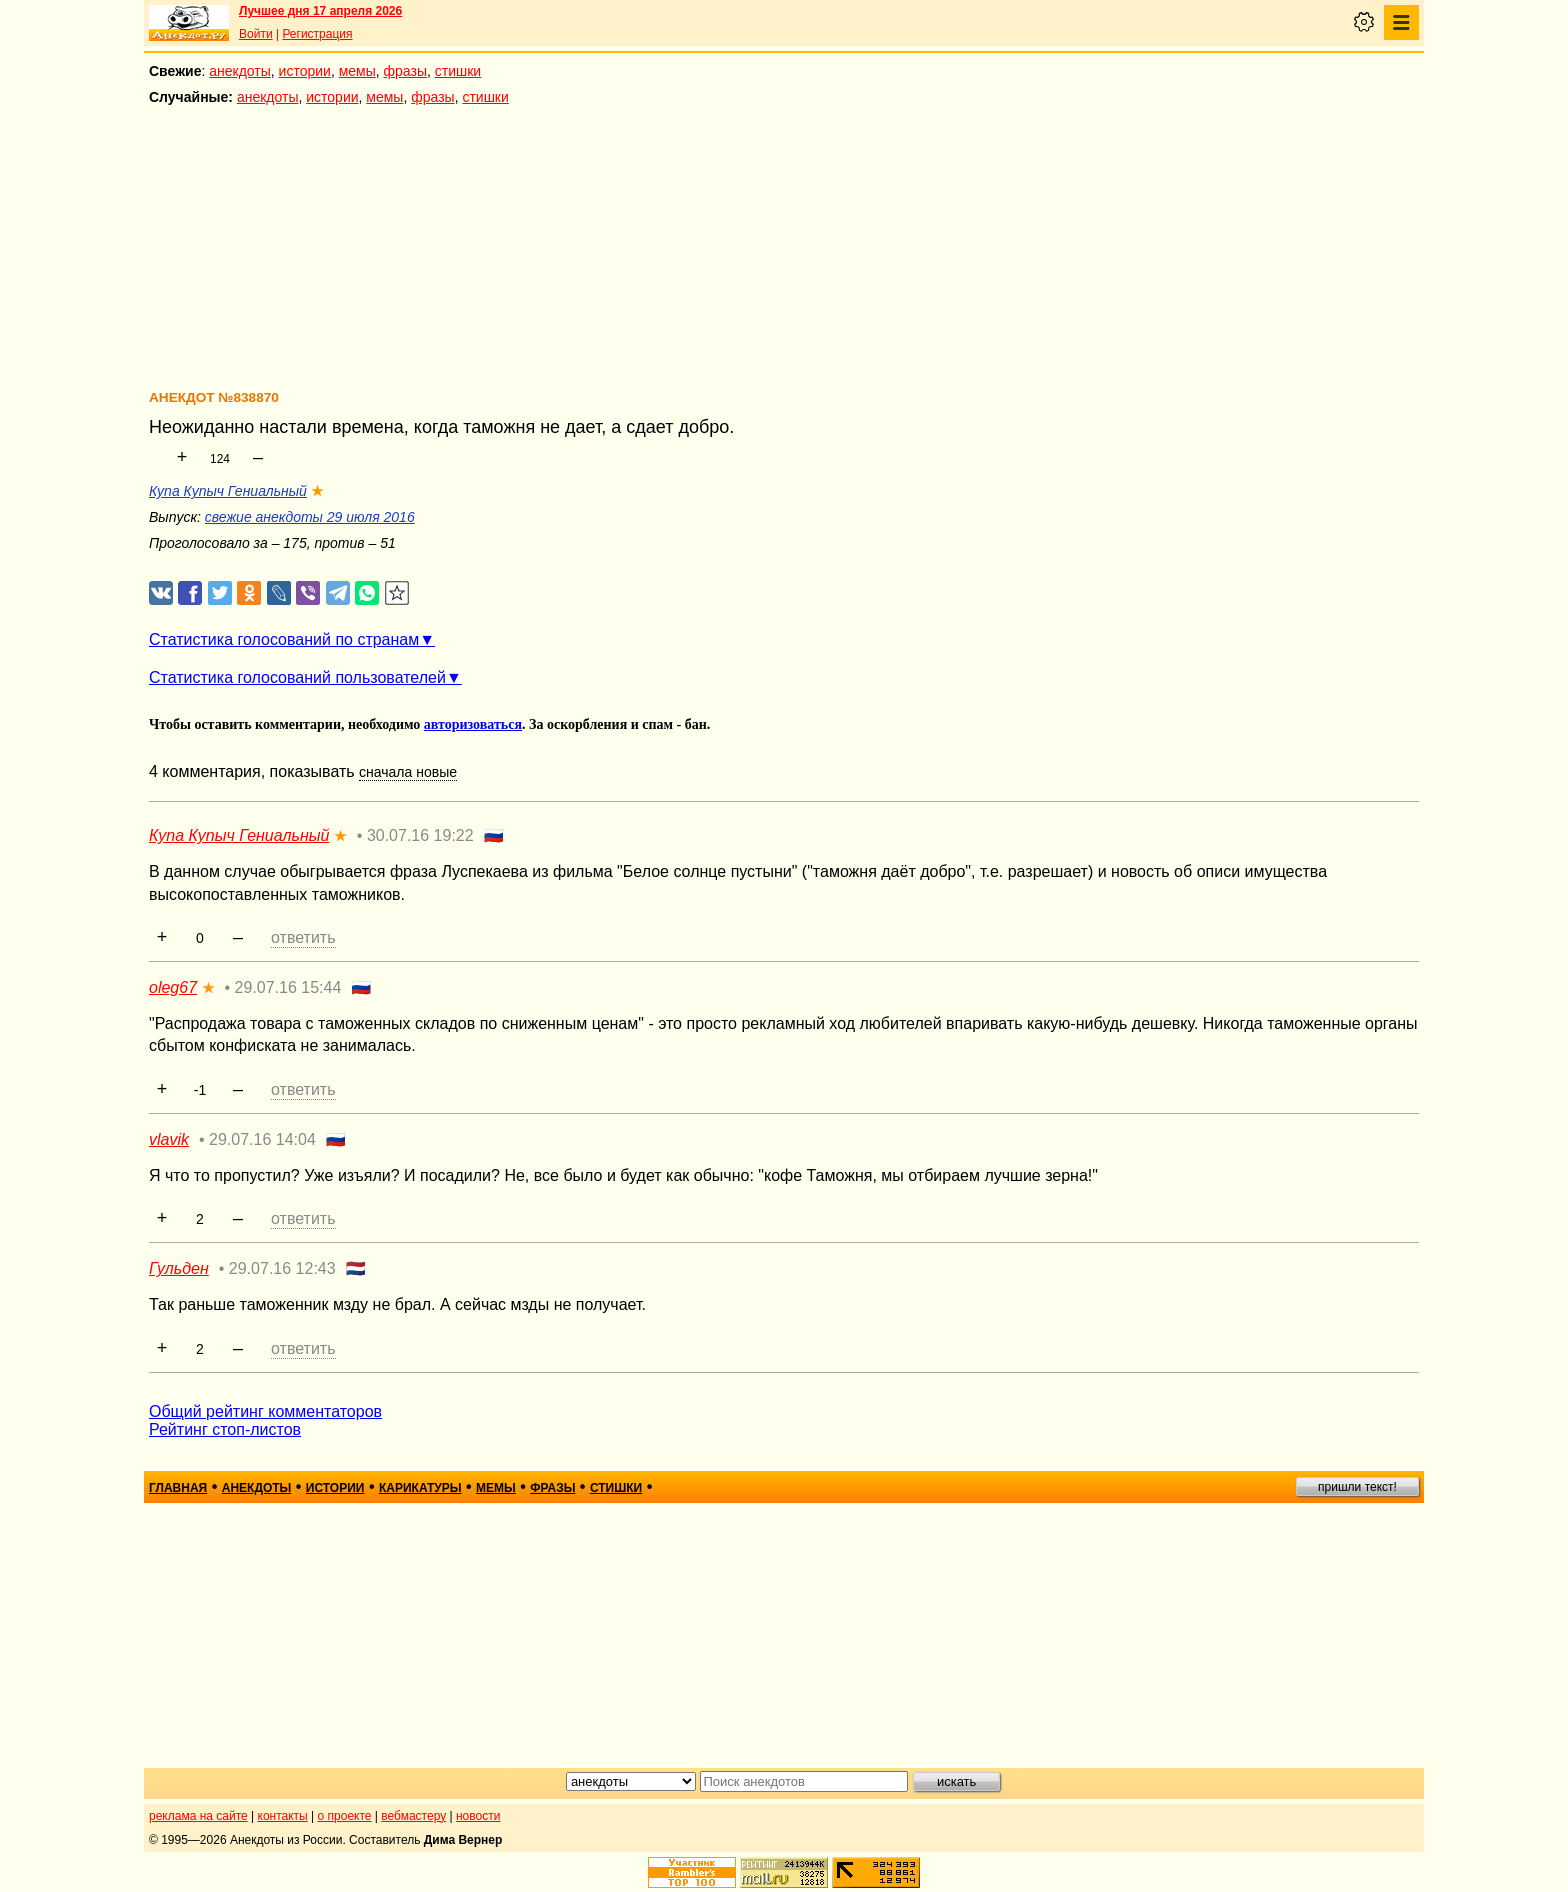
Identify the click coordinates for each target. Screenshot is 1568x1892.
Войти (256, 34)
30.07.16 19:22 (420, 835)
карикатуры (420, 1488)
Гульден (179, 1268)
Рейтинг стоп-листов (225, 1429)
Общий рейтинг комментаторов (265, 1411)
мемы (357, 71)
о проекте (345, 1816)
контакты (283, 1816)
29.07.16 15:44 (288, 987)
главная (178, 1488)
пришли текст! (1357, 1487)
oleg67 (173, 987)
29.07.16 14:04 (262, 1139)
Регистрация (317, 34)
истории (305, 71)
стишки (458, 71)
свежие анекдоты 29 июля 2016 (310, 517)
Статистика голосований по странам (284, 639)
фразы (405, 71)
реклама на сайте (198, 1816)
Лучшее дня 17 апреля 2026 (320, 11)
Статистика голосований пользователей (297, 677)
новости (478, 1816)
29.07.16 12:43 (282, 1268)
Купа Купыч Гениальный (228, 491)
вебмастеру (413, 1816)
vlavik (169, 1139)
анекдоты (240, 71)
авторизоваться (473, 724)
